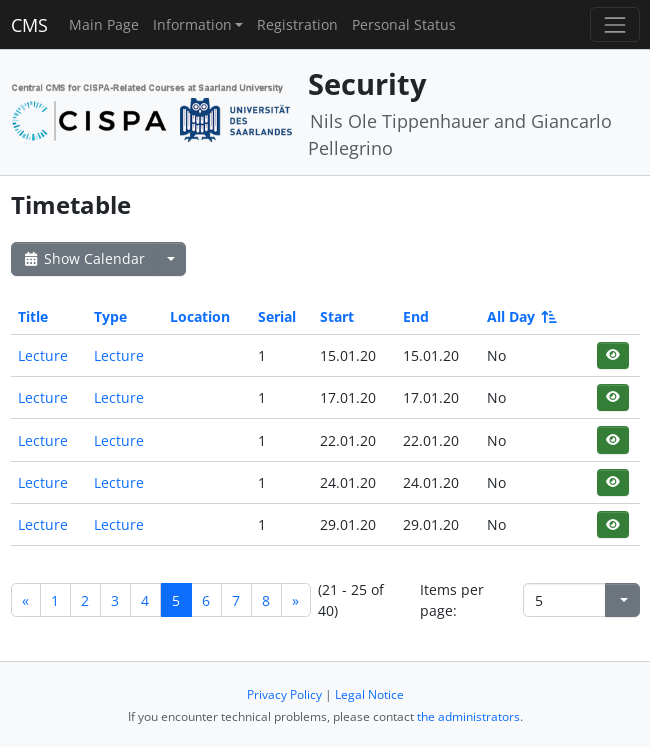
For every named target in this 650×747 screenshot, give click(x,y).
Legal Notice (369, 694)
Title (33, 316)
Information (192, 24)
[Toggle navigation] (614, 24)
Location (200, 316)
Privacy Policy (284, 694)
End (416, 316)
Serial (277, 316)
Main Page (104, 24)
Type (110, 316)
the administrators (468, 716)
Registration (297, 24)
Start (337, 316)
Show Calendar (83, 258)
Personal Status (404, 24)
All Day (520, 316)
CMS (29, 25)
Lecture (43, 355)
